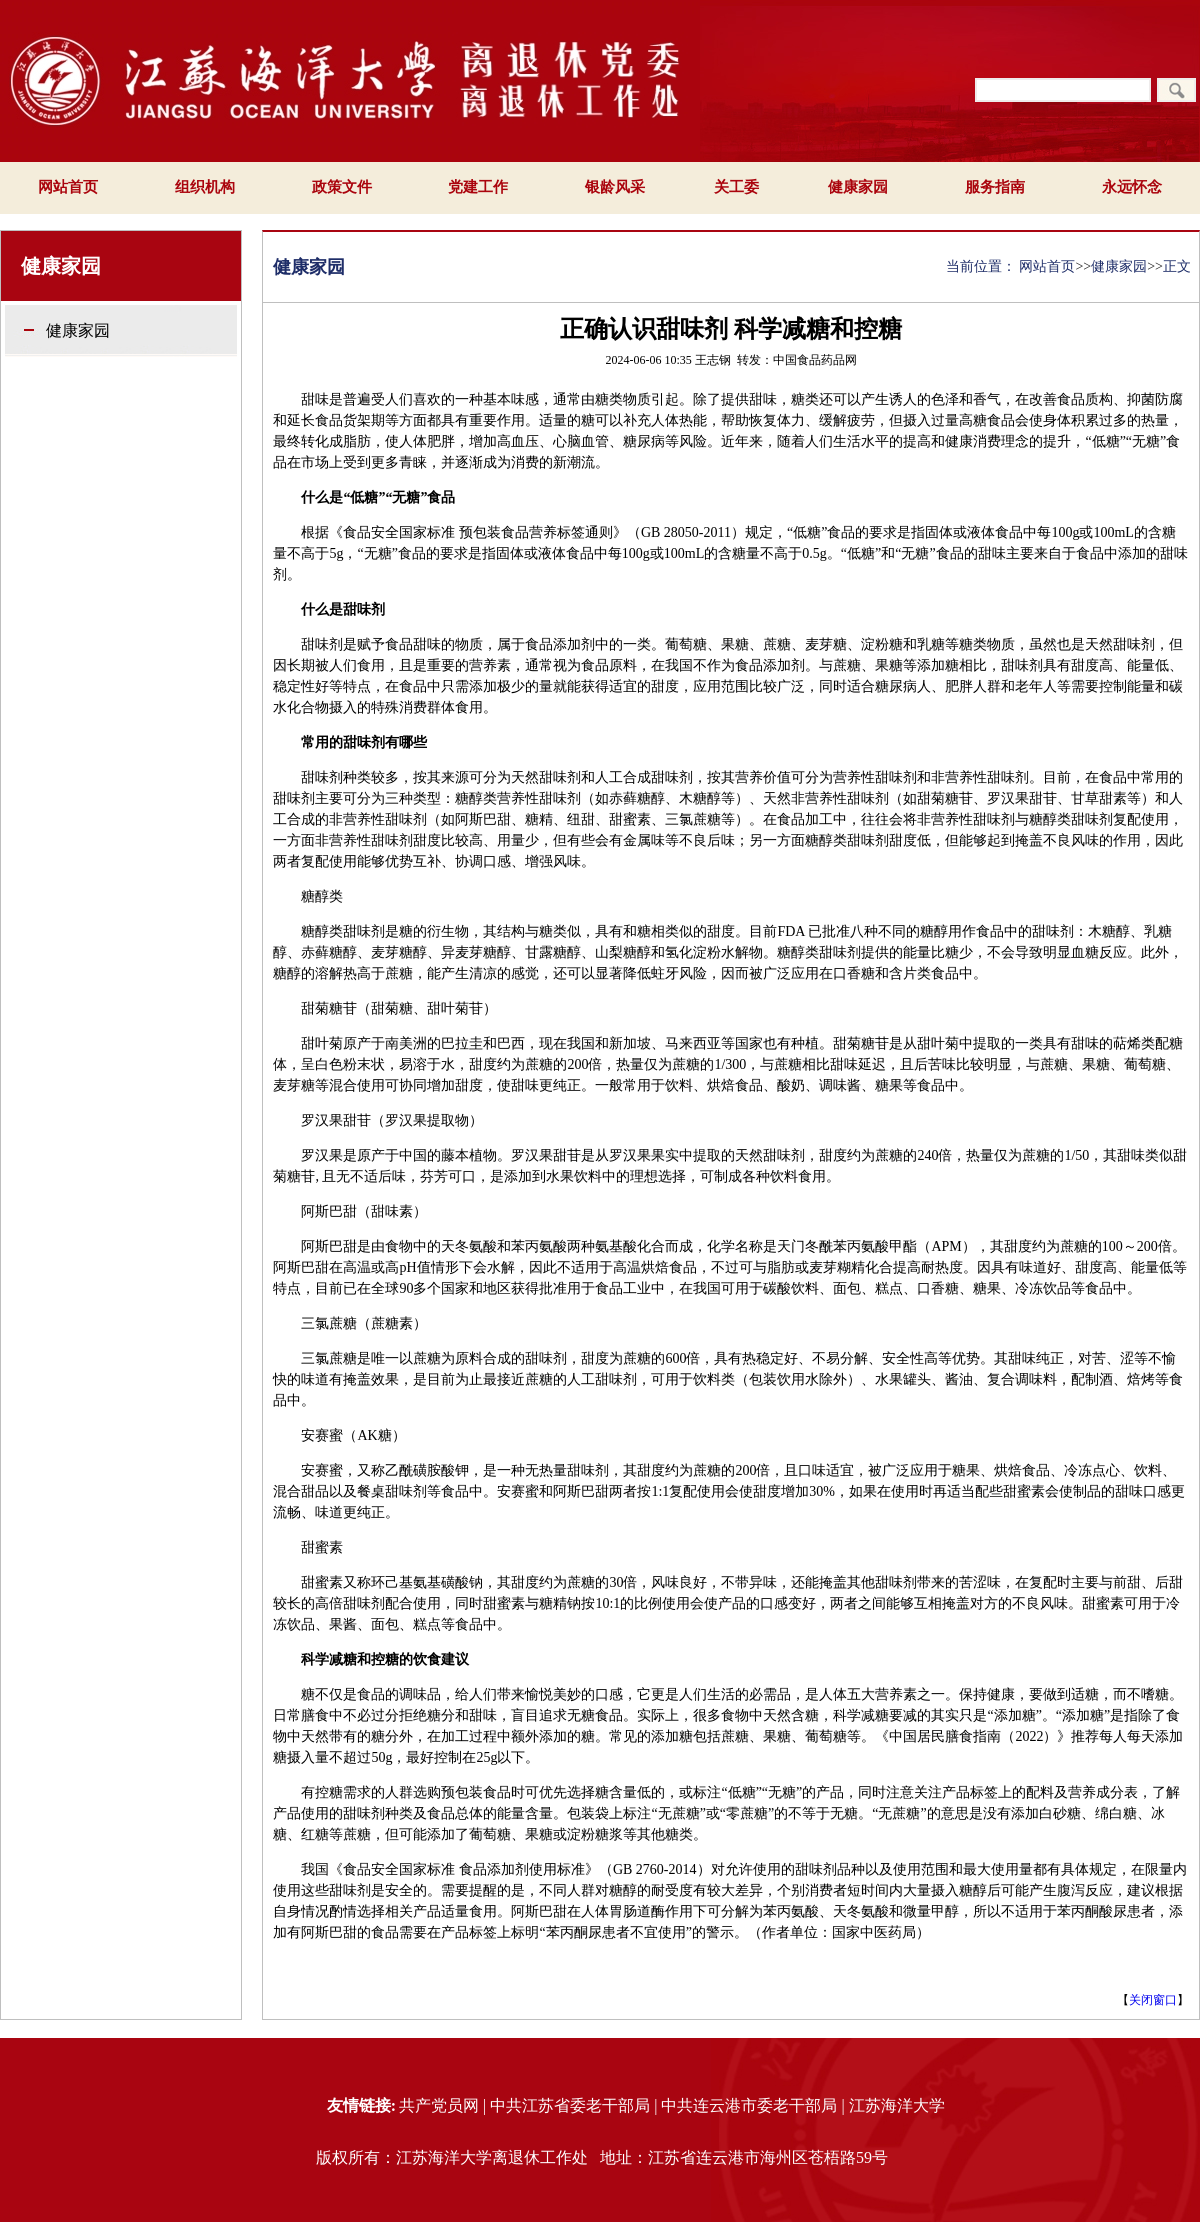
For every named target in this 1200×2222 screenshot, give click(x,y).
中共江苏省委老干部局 (570, 2105)
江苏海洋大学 (897, 2105)
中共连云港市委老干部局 (749, 2105)
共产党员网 (439, 2105)
